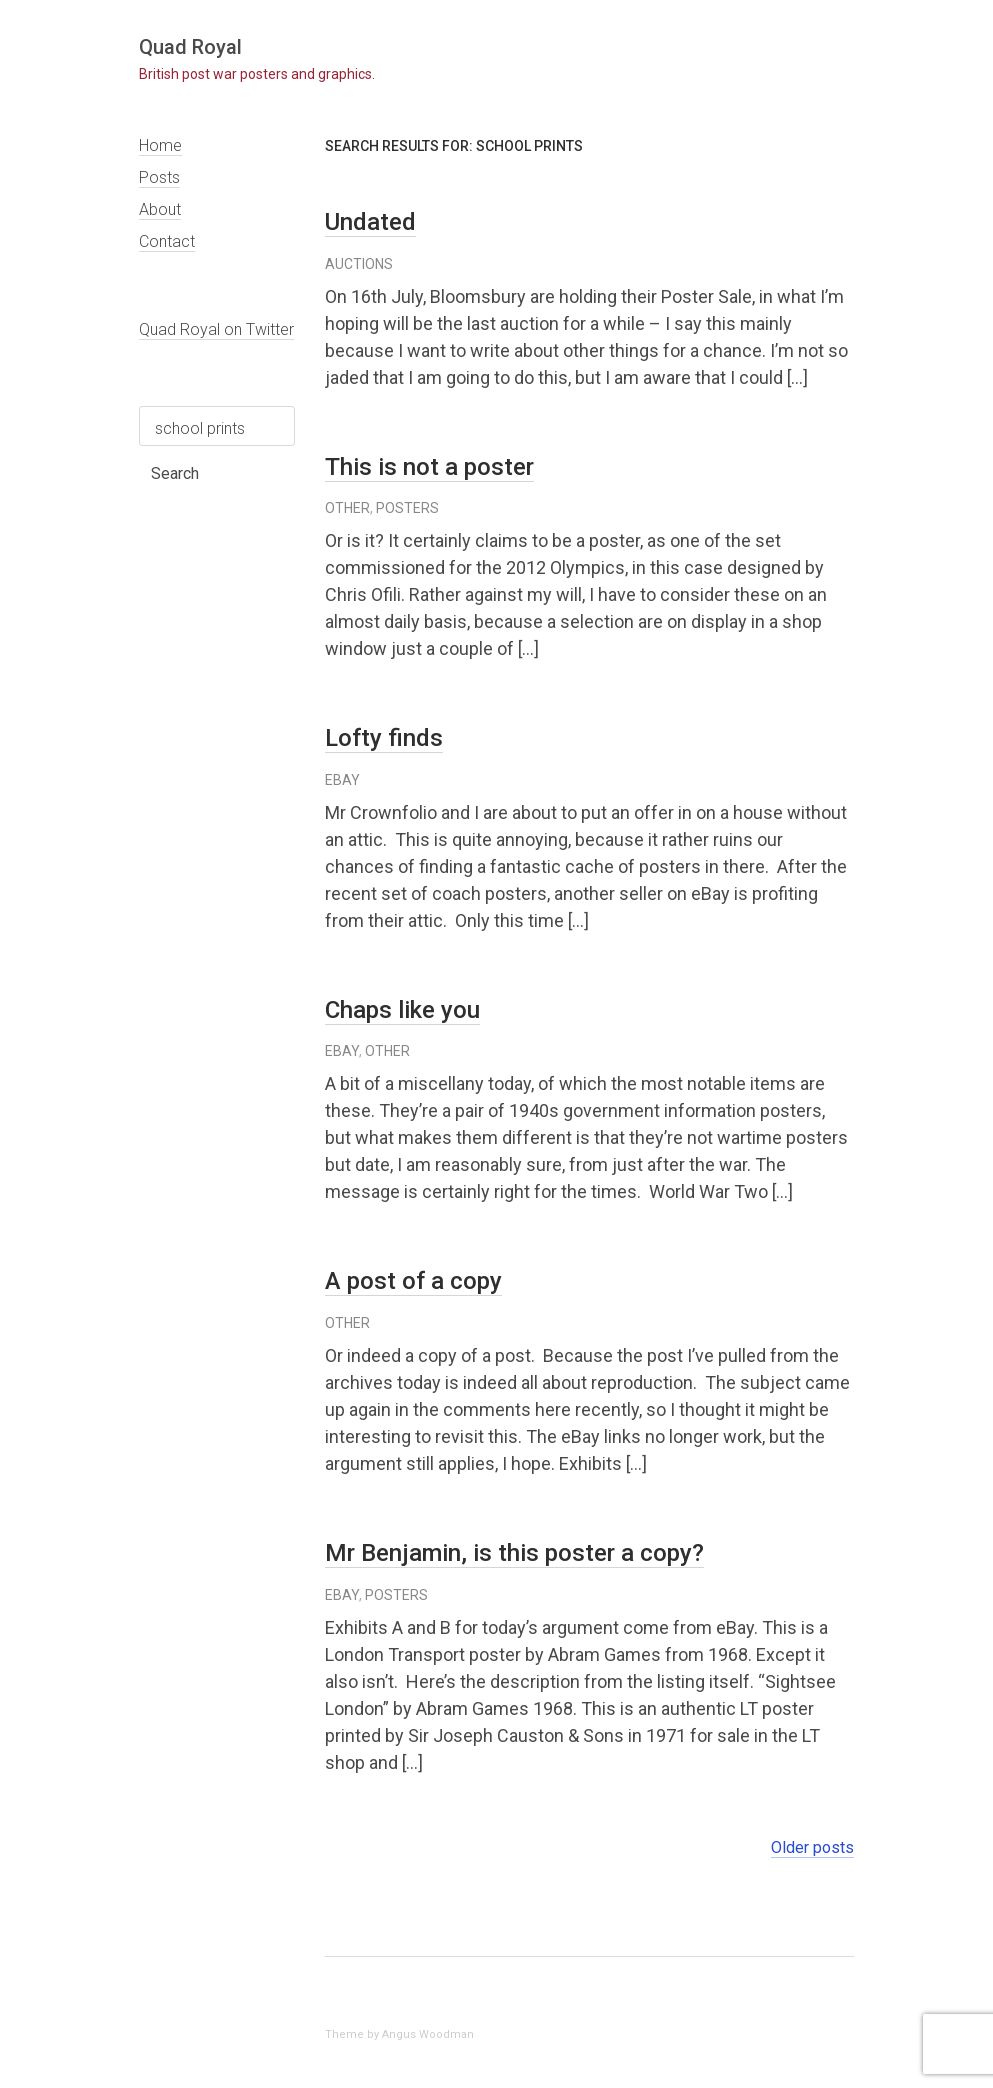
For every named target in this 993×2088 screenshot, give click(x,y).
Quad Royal (190, 47)
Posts (159, 177)
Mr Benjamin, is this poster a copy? (514, 1553)
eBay (342, 780)
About (160, 209)
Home (160, 145)
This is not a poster (429, 467)
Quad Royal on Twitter (216, 329)
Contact (167, 241)
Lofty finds (384, 738)
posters (407, 508)
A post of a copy (413, 1281)
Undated (370, 222)
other (347, 508)
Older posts (812, 1847)
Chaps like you (402, 1010)
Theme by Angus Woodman (399, 2034)
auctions (359, 264)
